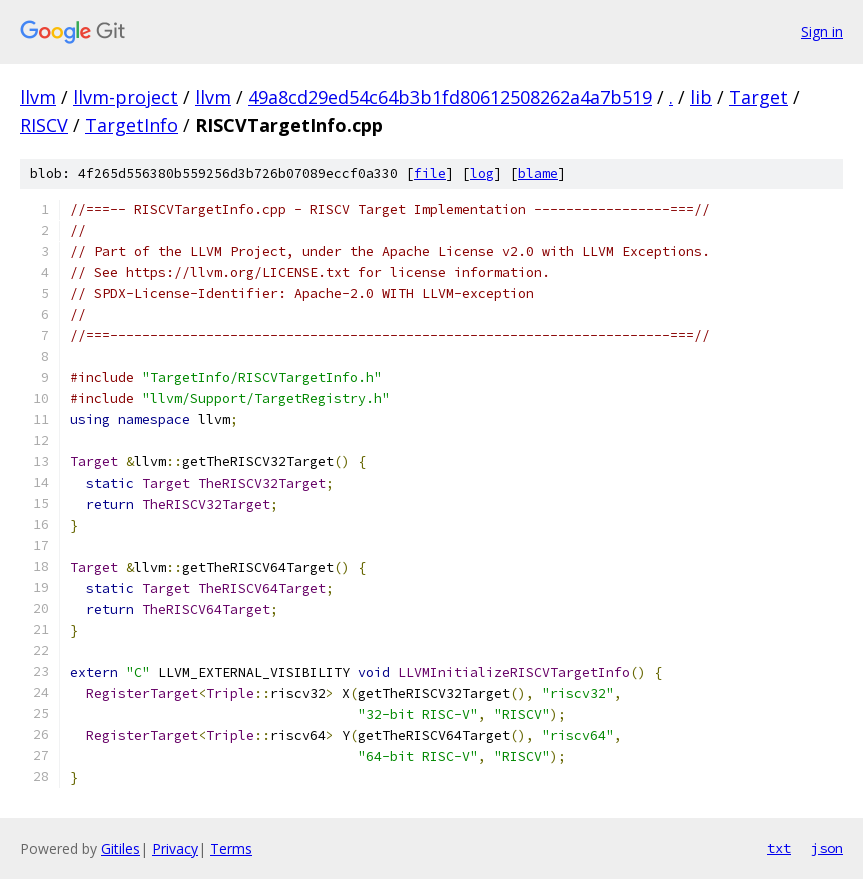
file (430, 173)
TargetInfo (131, 125)
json (827, 848)
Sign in (822, 31)
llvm (38, 97)
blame (538, 173)
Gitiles (120, 848)
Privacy (175, 848)
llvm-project (125, 97)
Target (758, 97)
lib (701, 97)
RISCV (44, 125)
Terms (231, 848)
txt (779, 848)
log (482, 173)
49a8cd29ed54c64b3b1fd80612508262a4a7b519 (450, 97)
